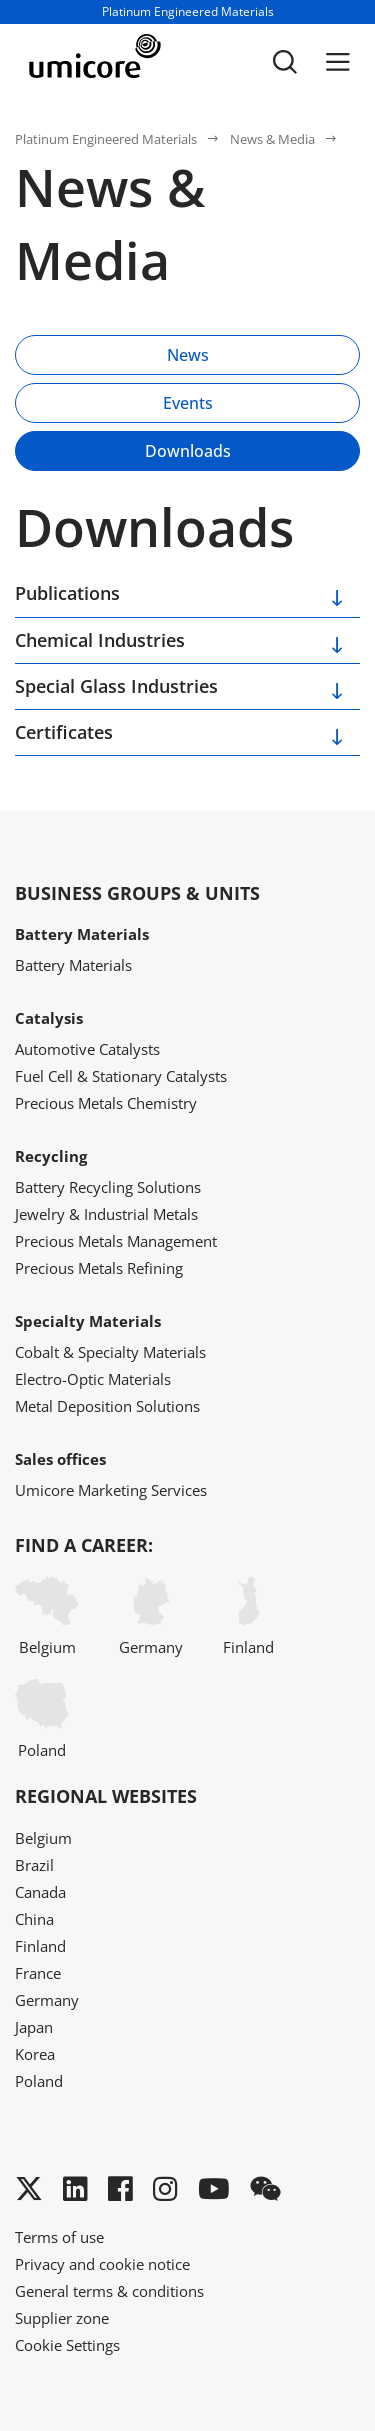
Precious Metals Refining (99, 1268)
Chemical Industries (100, 640)
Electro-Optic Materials (93, 1379)
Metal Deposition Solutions (107, 1406)
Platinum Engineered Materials (106, 139)
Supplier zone (62, 2318)
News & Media (272, 139)
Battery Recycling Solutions (108, 1187)
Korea (35, 2054)
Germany (151, 1616)
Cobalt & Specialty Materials (110, 1352)
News (188, 355)
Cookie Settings (67, 2345)
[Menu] (338, 62)
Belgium (47, 1616)
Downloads (188, 451)
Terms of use (59, 2237)
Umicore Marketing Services (111, 1490)
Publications (67, 593)
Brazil (34, 1865)
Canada (40, 1892)
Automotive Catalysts (87, 1049)
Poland (42, 1719)
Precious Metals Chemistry (106, 1103)
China (34, 1919)
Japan (34, 2027)
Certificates (64, 732)
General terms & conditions (109, 2291)
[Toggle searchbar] (285, 62)
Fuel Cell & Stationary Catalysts (121, 1076)
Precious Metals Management (116, 1241)
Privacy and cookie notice (102, 2264)
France (38, 1973)
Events (188, 403)
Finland (248, 1616)
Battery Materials (73, 965)
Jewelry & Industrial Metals (106, 1214)
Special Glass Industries (116, 686)
